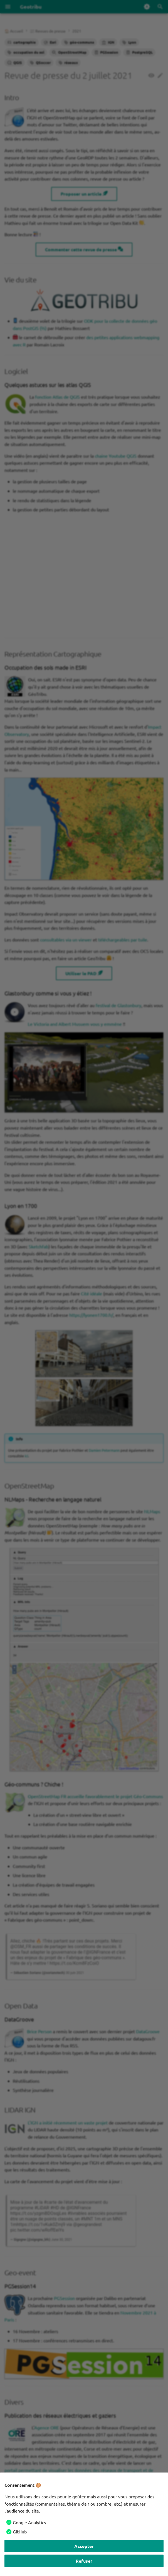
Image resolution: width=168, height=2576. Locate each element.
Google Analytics (29, 2522)
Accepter (84, 2546)
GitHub (20, 2531)
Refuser (84, 2561)
